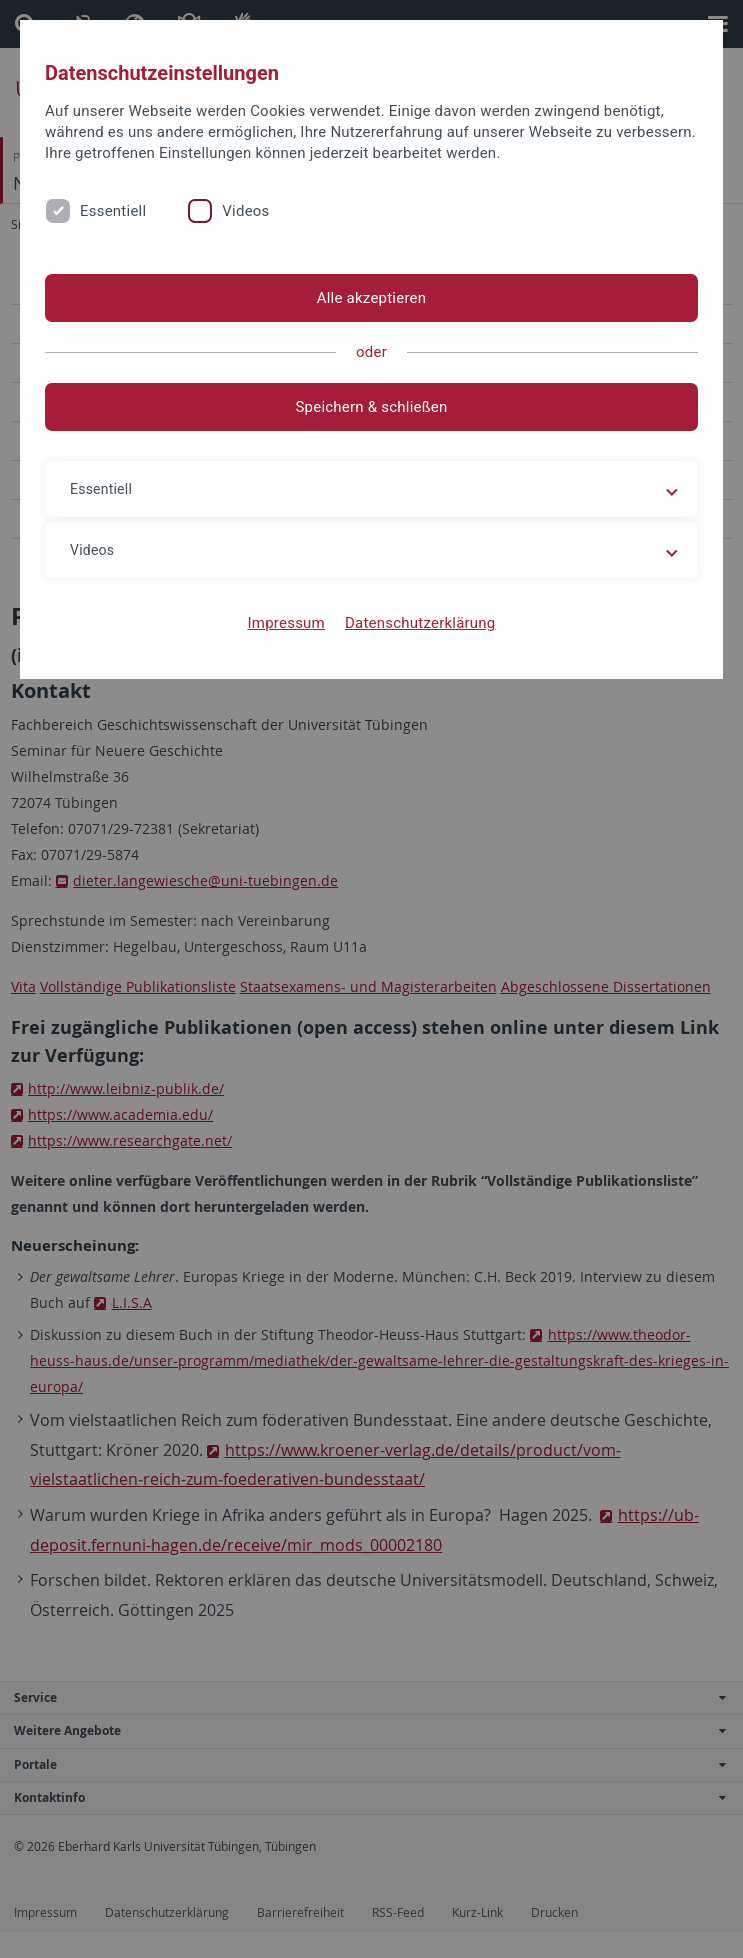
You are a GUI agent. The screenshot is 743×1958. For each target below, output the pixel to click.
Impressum (286, 623)
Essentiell (113, 211)
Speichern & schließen (371, 407)
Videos (245, 211)
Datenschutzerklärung (420, 623)
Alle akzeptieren (372, 298)
